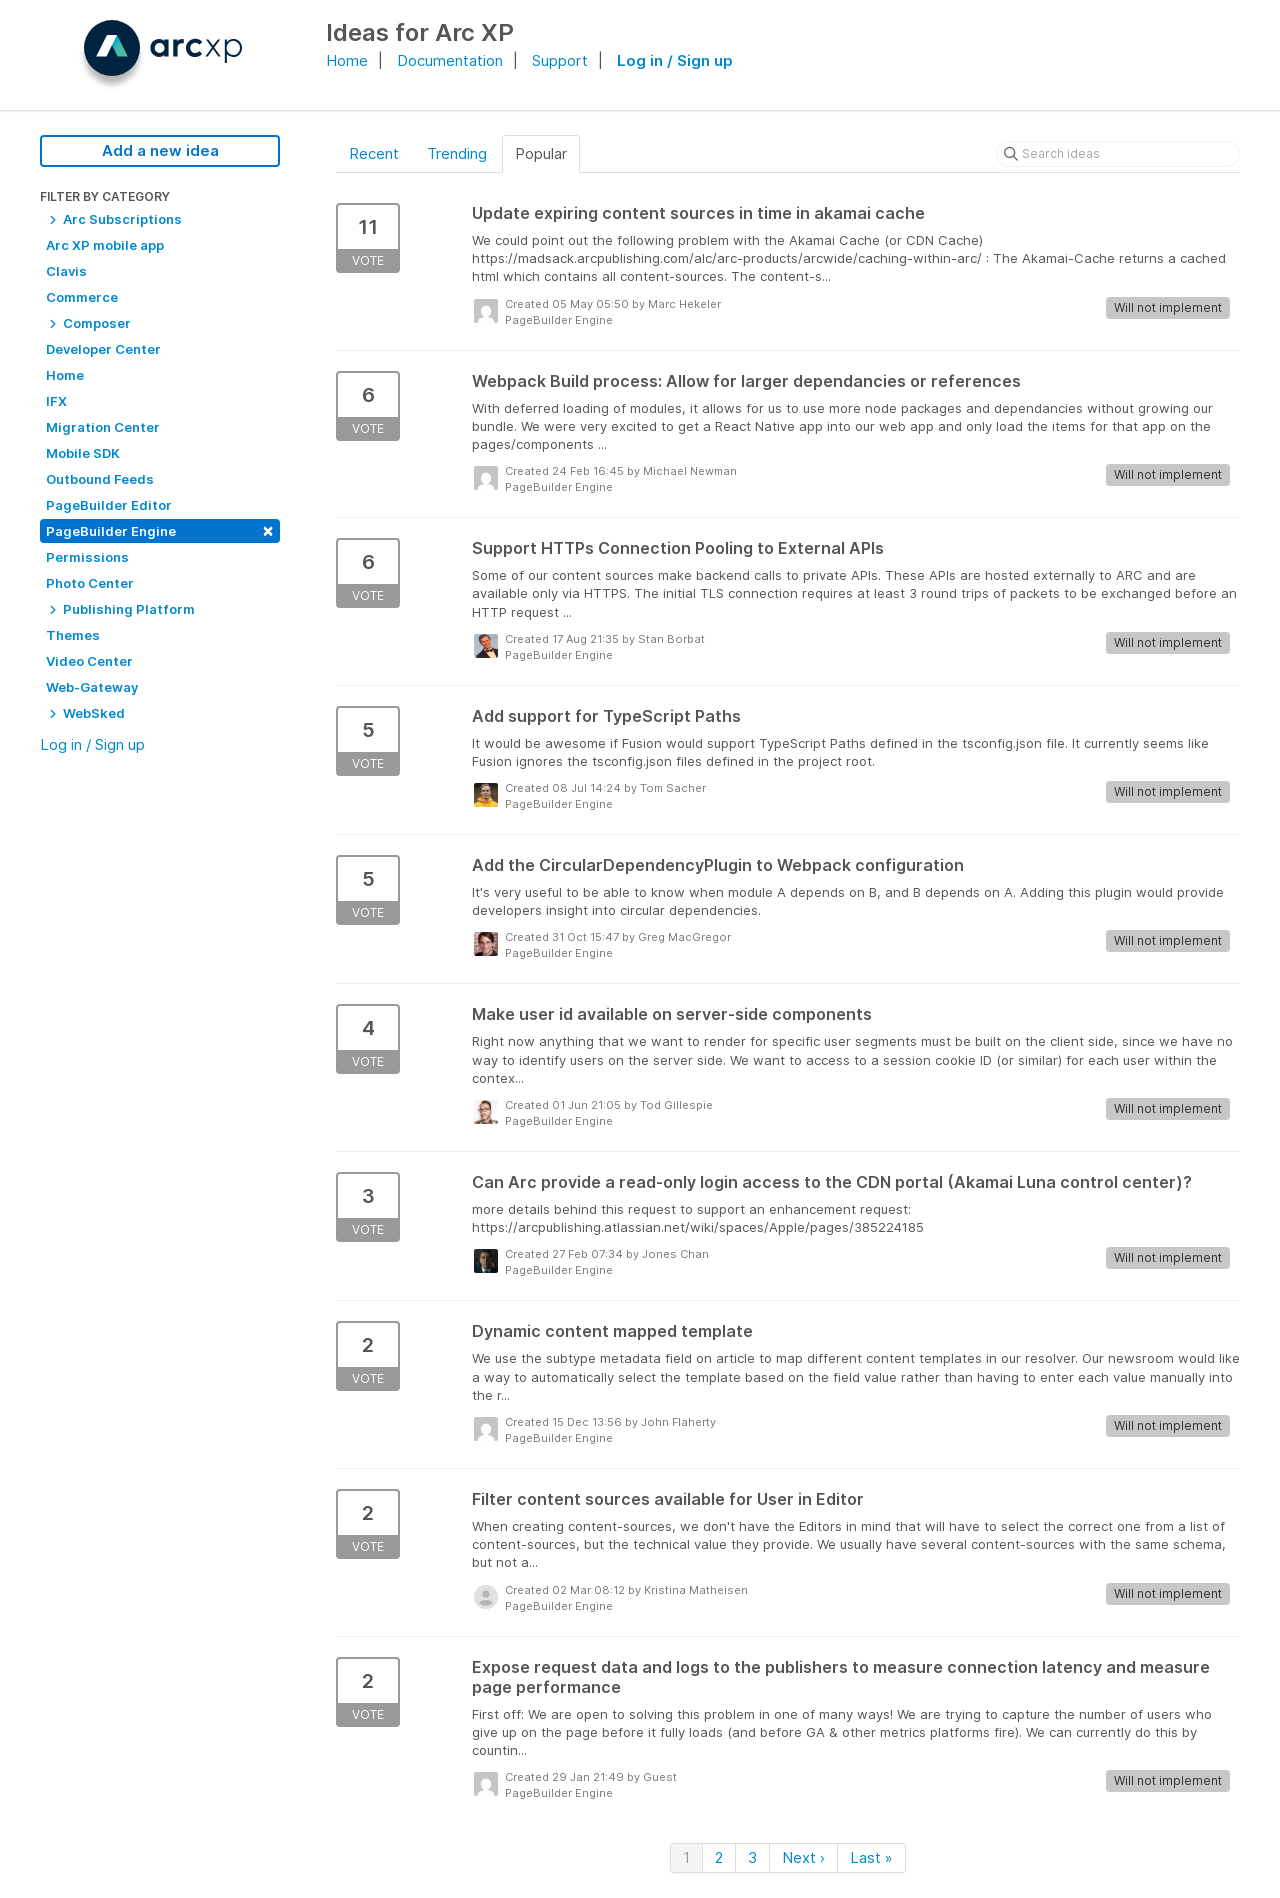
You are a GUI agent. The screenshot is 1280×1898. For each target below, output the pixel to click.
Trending (457, 153)
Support (560, 60)
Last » (871, 1857)
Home (347, 60)
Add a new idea (160, 150)
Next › (803, 1857)
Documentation (450, 60)
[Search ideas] (1118, 154)
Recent (374, 153)
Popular (541, 153)
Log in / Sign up (675, 60)
